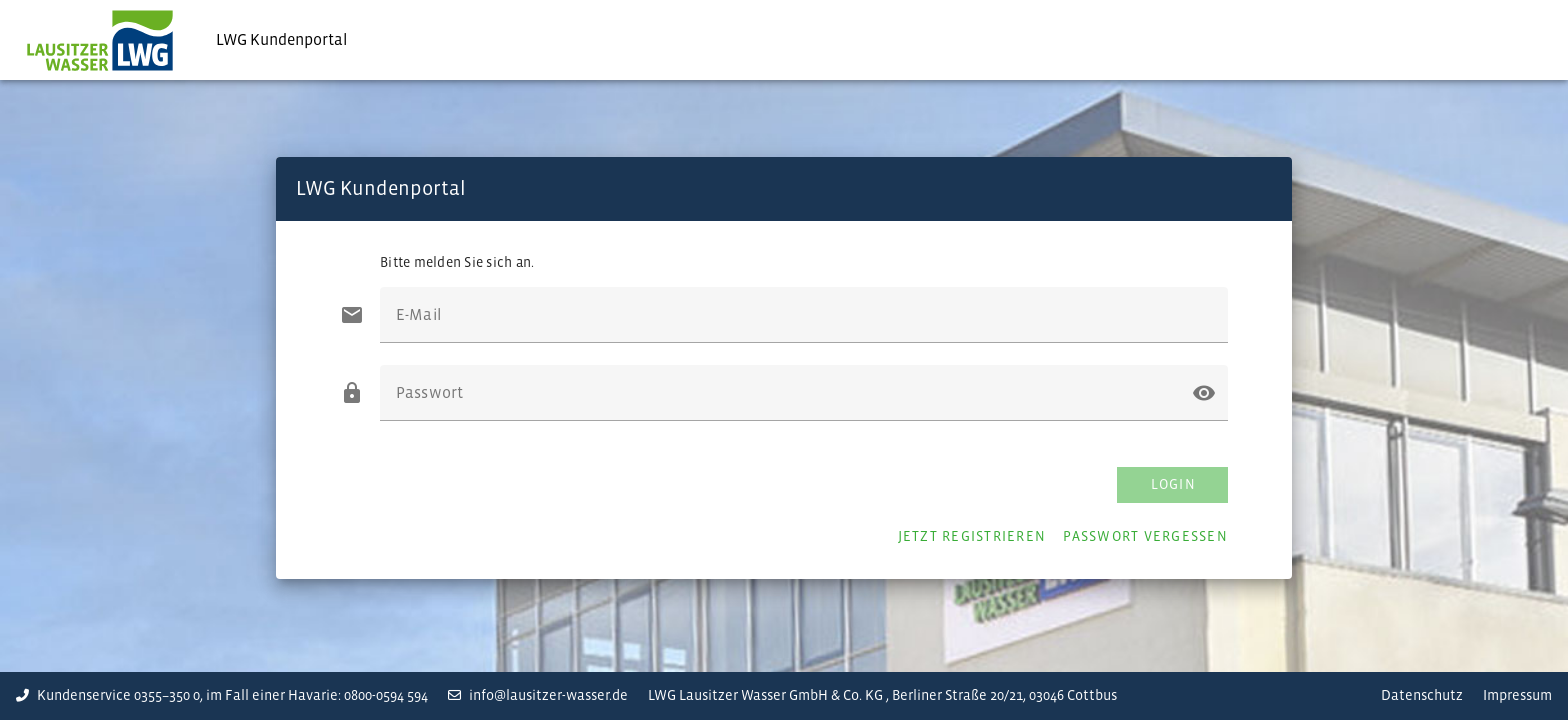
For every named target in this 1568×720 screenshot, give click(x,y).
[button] (1204, 393)
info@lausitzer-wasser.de (538, 695)
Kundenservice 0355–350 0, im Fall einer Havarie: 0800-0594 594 (222, 695)
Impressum (1517, 695)
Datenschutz (1422, 695)
